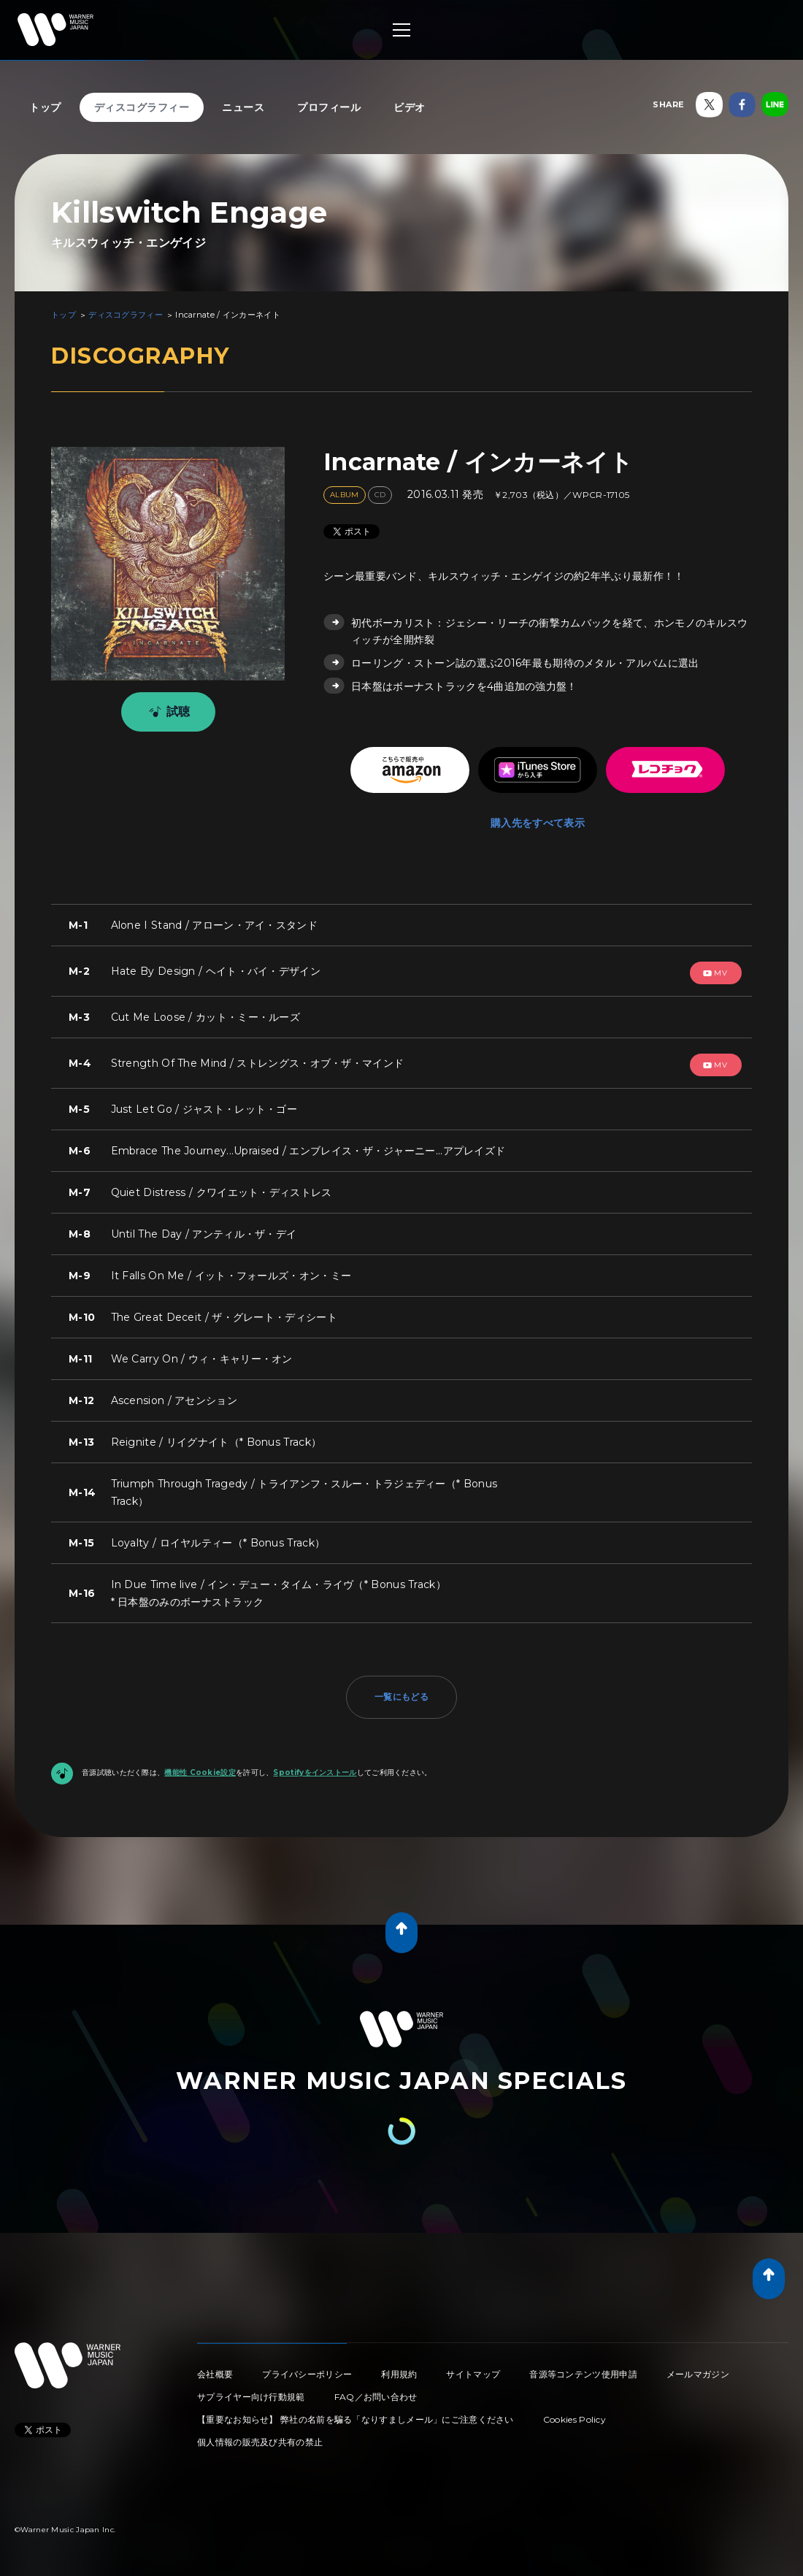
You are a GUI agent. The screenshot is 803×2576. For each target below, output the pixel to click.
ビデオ (409, 107)
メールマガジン (697, 2374)
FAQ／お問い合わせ (376, 2396)
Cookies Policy (574, 2419)
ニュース (243, 107)
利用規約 (399, 2374)
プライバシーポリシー (307, 2374)
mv (715, 973)
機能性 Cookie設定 (200, 1772)
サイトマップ (473, 2374)
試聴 (167, 712)
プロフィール (329, 107)
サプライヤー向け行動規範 (251, 2396)
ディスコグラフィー (142, 107)
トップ (45, 107)
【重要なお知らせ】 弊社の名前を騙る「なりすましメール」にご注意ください (355, 2419)
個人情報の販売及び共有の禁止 (260, 2442)
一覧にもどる (401, 1696)
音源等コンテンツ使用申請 (583, 2374)
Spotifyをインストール (314, 1772)
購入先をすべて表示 (538, 822)
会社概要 (215, 2374)
